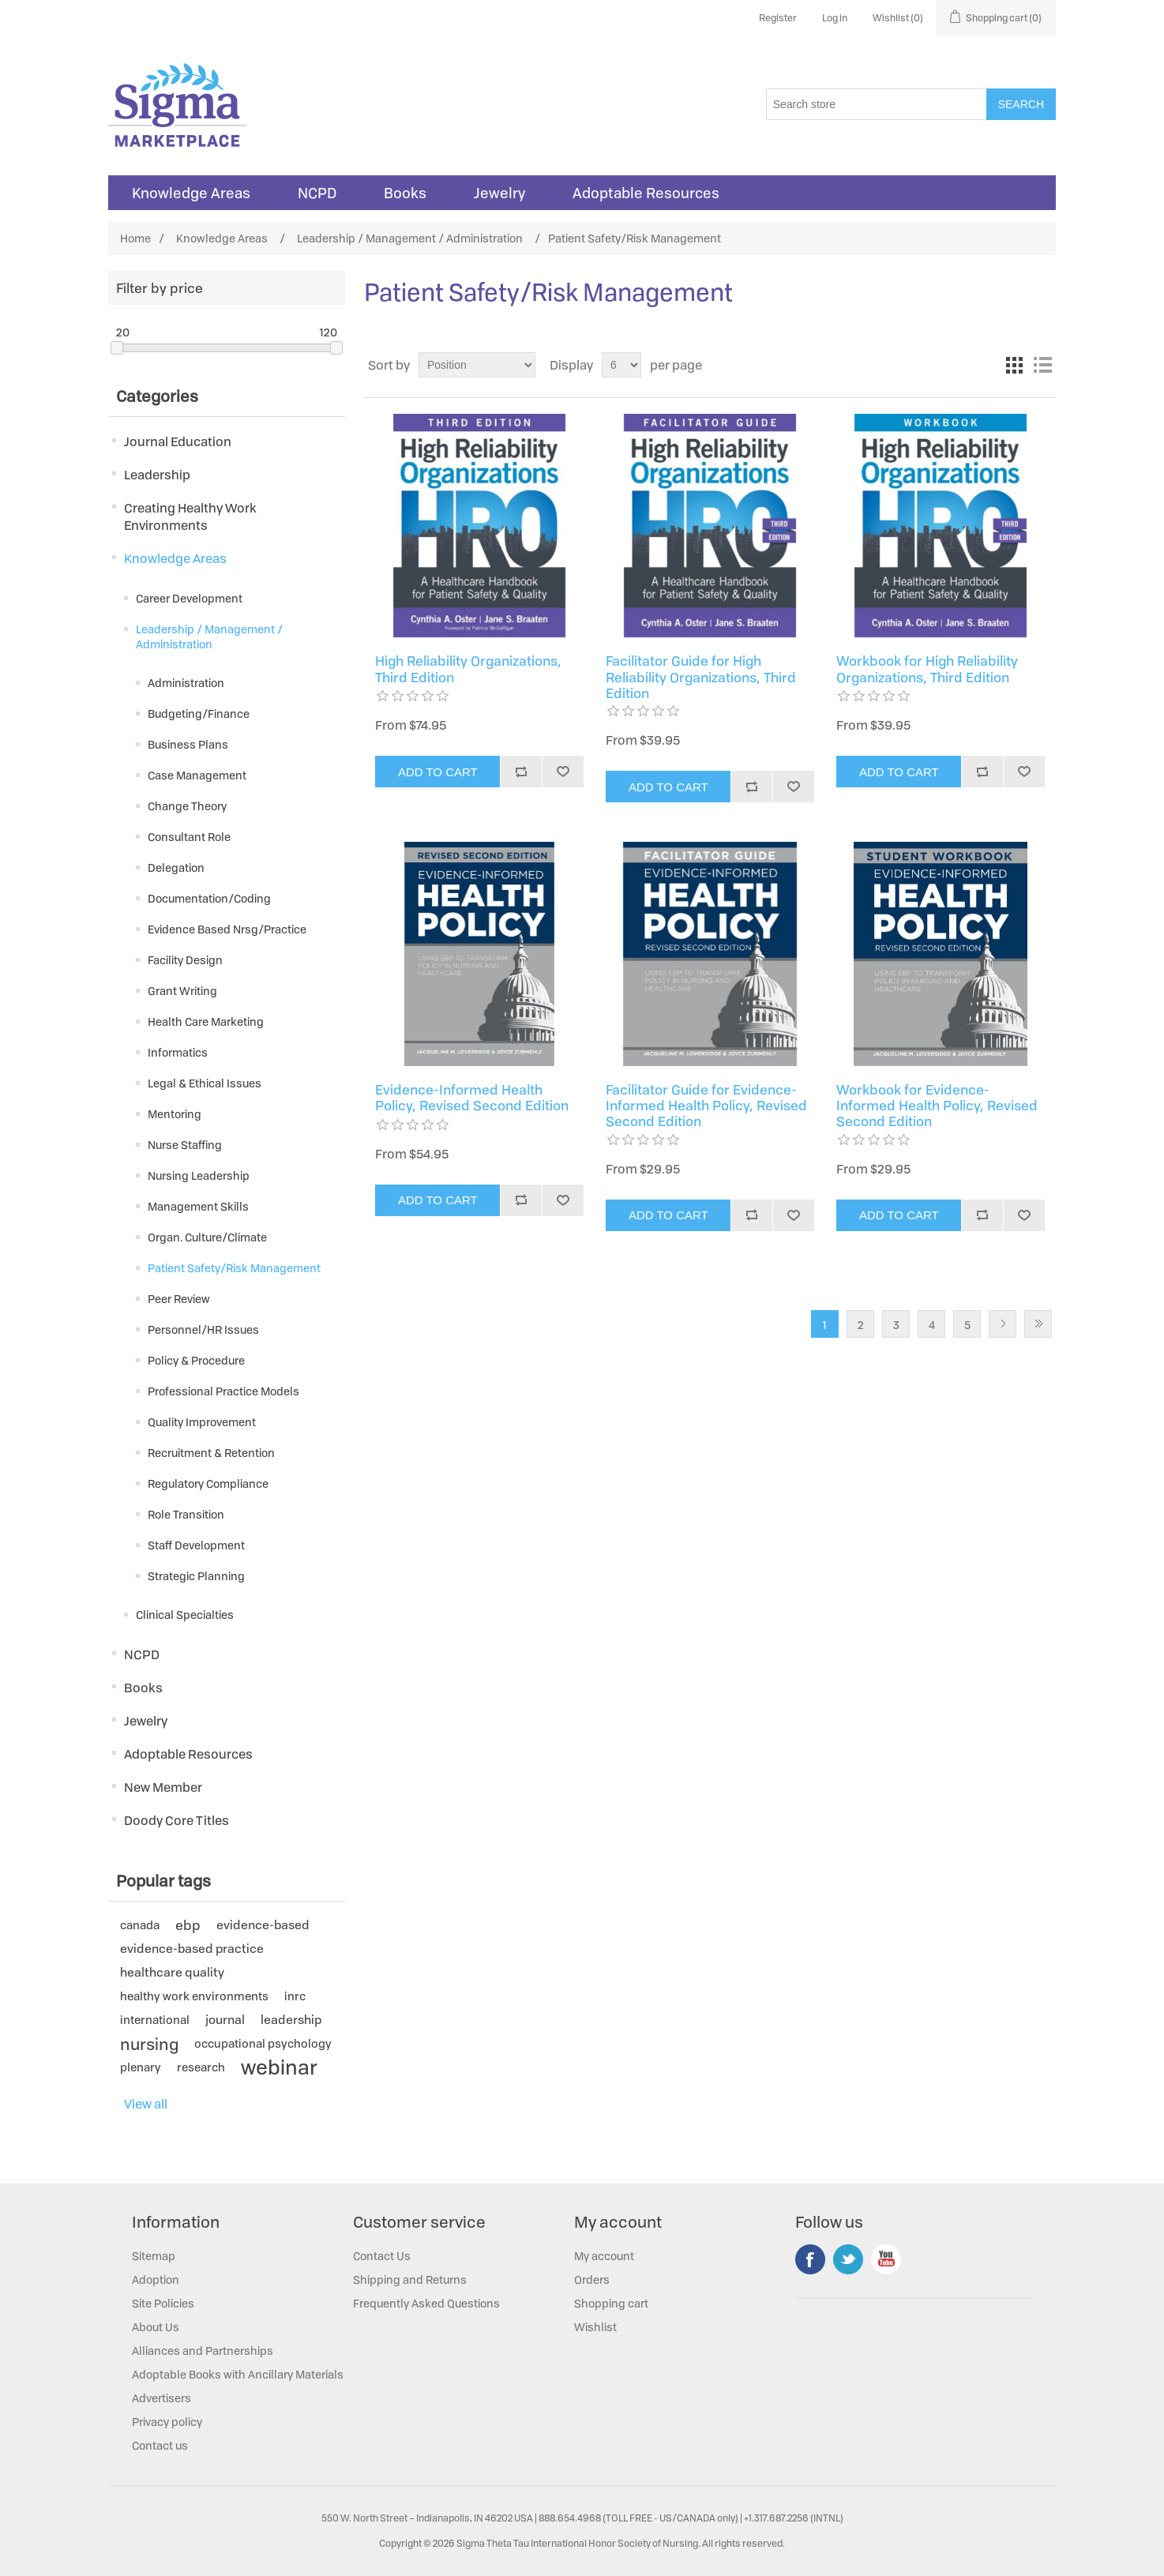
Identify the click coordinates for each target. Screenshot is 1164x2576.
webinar (279, 2067)
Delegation (176, 867)
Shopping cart (611, 2303)
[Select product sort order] (477, 364)
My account (604, 2255)
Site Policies (163, 2303)
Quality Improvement (202, 1421)
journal (225, 2019)
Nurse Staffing (185, 1144)
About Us (155, 2326)
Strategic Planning (196, 1575)
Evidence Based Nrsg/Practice (227, 929)
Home (135, 238)
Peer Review (179, 1298)
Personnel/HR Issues (203, 1329)
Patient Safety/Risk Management (234, 1267)
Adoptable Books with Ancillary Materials (238, 2374)
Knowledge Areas (191, 193)
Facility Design (185, 959)
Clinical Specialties (185, 1614)
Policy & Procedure (196, 1360)
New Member (163, 1787)
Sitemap (153, 2255)
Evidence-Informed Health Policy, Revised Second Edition (472, 1098)
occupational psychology (263, 2043)
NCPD (317, 193)
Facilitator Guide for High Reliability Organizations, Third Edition (701, 677)
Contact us (160, 2445)
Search (1021, 104)
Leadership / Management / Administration (209, 636)
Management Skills (198, 1206)
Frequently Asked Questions (426, 2303)
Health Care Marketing (206, 1021)
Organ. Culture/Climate (207, 1237)
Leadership (157, 474)
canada (140, 1924)
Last (1038, 1324)
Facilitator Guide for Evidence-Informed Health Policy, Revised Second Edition (706, 1106)
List (1042, 364)
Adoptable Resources (646, 193)
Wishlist (595, 2326)
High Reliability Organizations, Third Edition (468, 669)
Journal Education (177, 441)
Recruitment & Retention (211, 1452)
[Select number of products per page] (621, 364)
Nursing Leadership (199, 1175)
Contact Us (382, 2255)
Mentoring (174, 1113)
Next (1002, 1324)
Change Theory (187, 805)
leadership (291, 2019)
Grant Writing (182, 990)
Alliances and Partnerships (202, 2350)
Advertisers (161, 2397)
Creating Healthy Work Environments (190, 516)
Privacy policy (167, 2421)
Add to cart (438, 772)
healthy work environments (194, 1995)
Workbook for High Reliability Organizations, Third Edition (927, 669)
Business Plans (188, 744)
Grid (1013, 364)
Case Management (197, 775)
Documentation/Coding (209, 898)
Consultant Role (189, 836)
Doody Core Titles (176, 1820)
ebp (188, 1925)
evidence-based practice (192, 1948)
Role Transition (186, 1514)
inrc (295, 1995)
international (155, 2019)
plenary (140, 2067)
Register (778, 17)
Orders (592, 2279)
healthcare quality (172, 1972)
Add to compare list (521, 771)
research (201, 2067)
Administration (186, 682)
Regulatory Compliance (208, 1483)
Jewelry (499, 193)
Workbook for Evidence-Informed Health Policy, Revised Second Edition (937, 1106)
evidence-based (263, 1925)
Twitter (848, 2259)
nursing (149, 2044)
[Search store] (876, 104)
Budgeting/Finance (199, 713)
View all (145, 2103)
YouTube (886, 2259)
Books (405, 193)
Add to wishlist (563, 771)
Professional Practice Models (223, 1391)
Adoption (155, 2279)
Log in (834, 17)
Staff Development (196, 1545)
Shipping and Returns (410, 2279)
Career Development (189, 598)
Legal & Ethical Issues (204, 1083)
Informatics (178, 1052)
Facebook (810, 2259)
